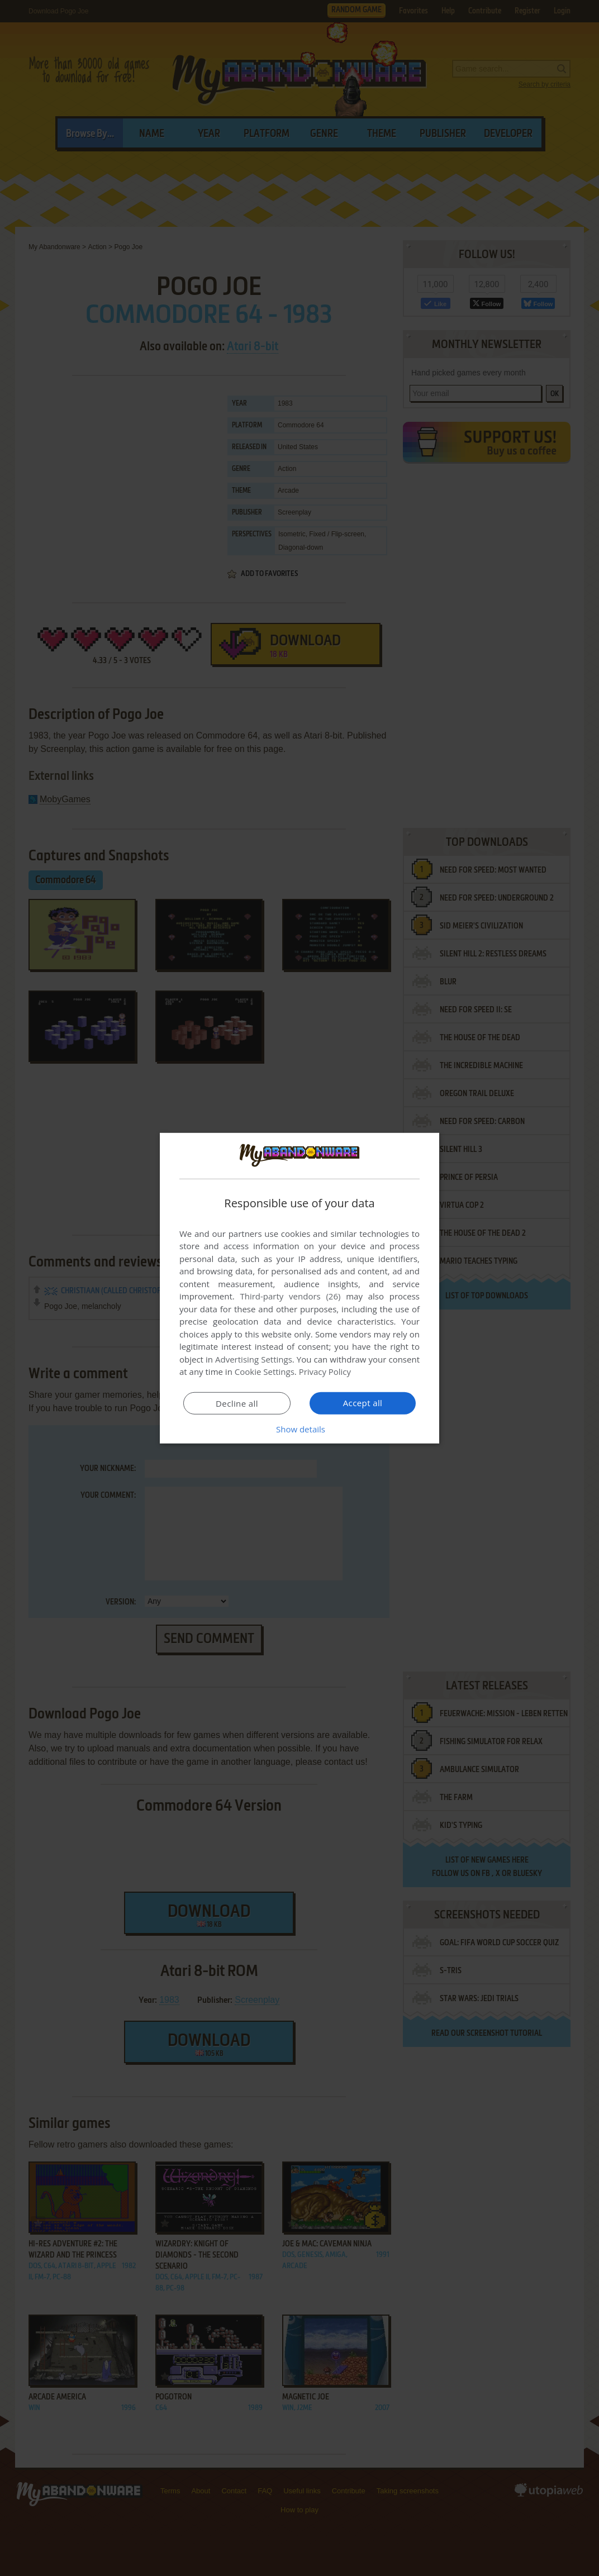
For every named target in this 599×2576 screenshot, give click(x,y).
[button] (299, 1429)
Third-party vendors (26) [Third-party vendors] (290, 1296)
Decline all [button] (237, 1403)
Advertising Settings (253, 1359)
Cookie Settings (264, 1371)
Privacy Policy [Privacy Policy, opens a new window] (325, 1371)
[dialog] (299, 1287)
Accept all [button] (363, 1402)
